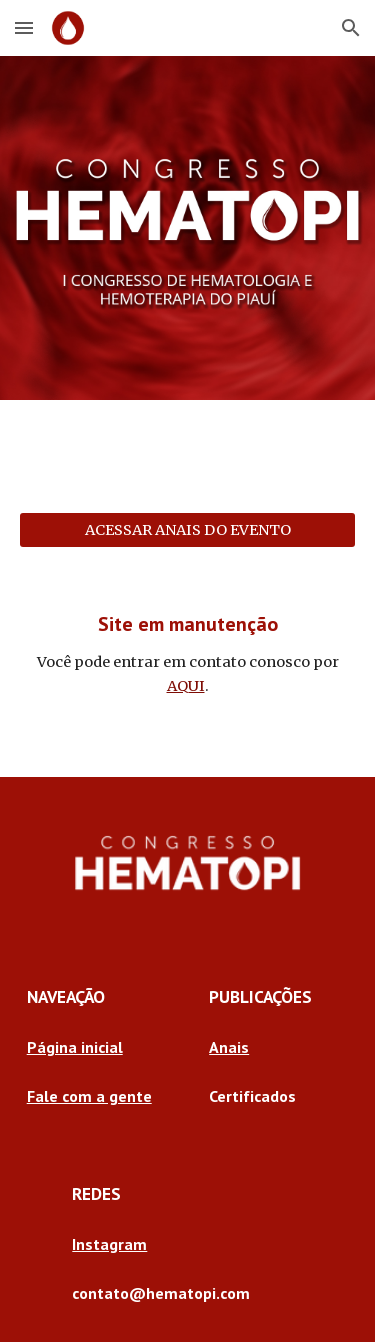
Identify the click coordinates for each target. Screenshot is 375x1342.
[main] (188, 654)
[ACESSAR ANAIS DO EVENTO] (188, 529)
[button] (24, 27)
